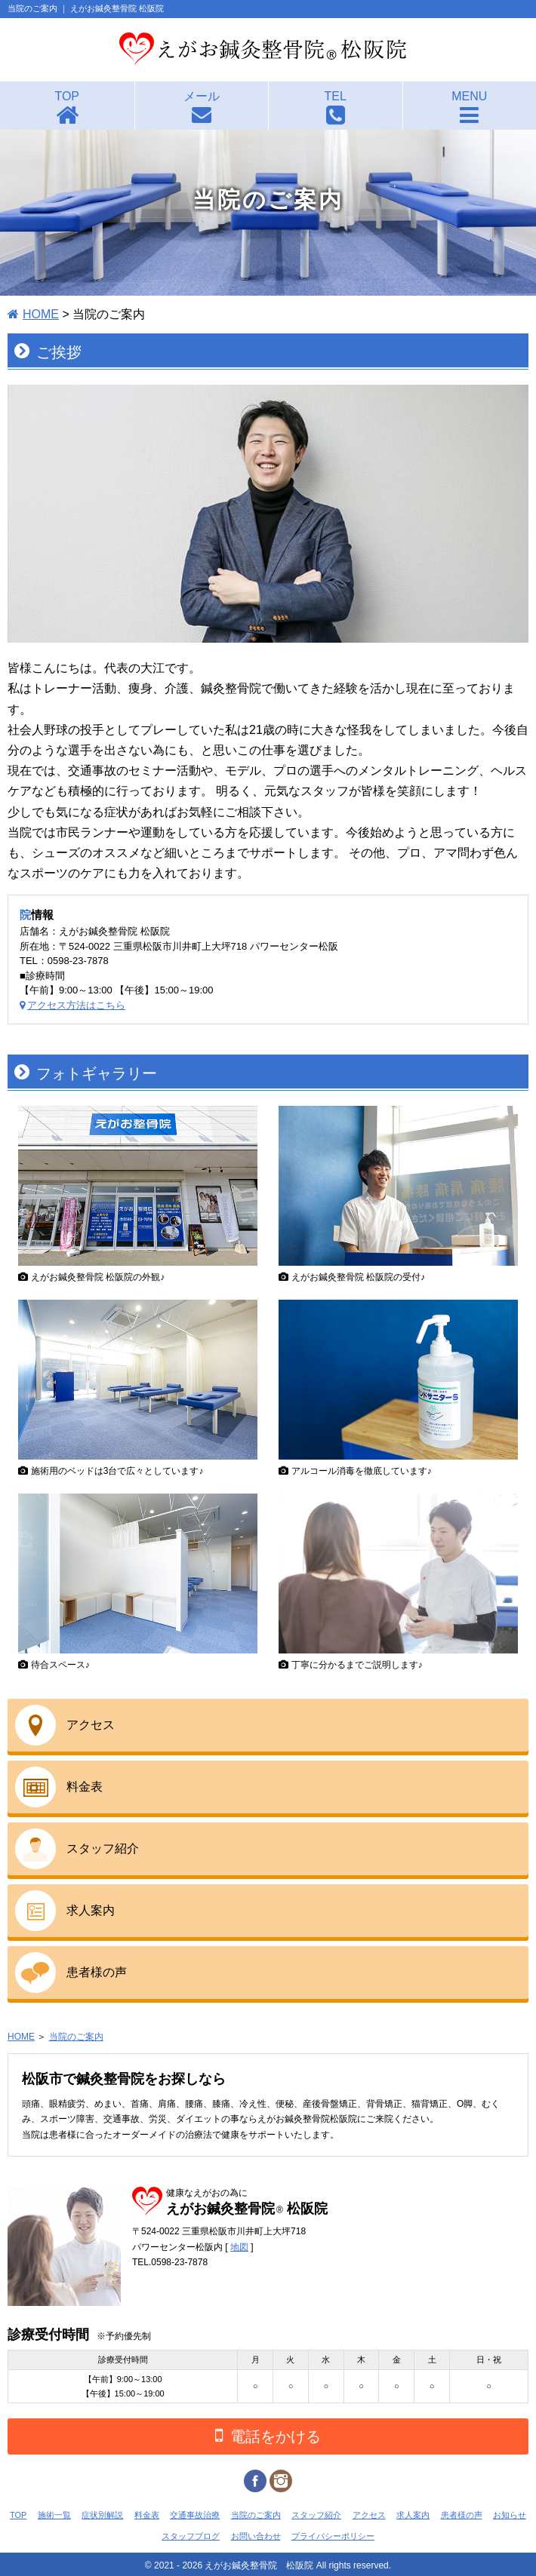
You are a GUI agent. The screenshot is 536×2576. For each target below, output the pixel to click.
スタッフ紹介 (102, 1848)
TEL (336, 96)
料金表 (84, 1786)
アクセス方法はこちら (76, 1005)
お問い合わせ (256, 2536)
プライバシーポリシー (332, 2536)
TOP (66, 96)
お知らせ (509, 2514)
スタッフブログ (191, 2536)
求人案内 (90, 1910)
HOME (41, 314)
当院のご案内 (76, 2036)
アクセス (90, 1724)
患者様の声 (96, 1972)
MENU (469, 96)
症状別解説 (102, 2514)
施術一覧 (54, 2514)
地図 (239, 2247)
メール (201, 96)
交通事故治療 (195, 2514)
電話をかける (268, 2435)
